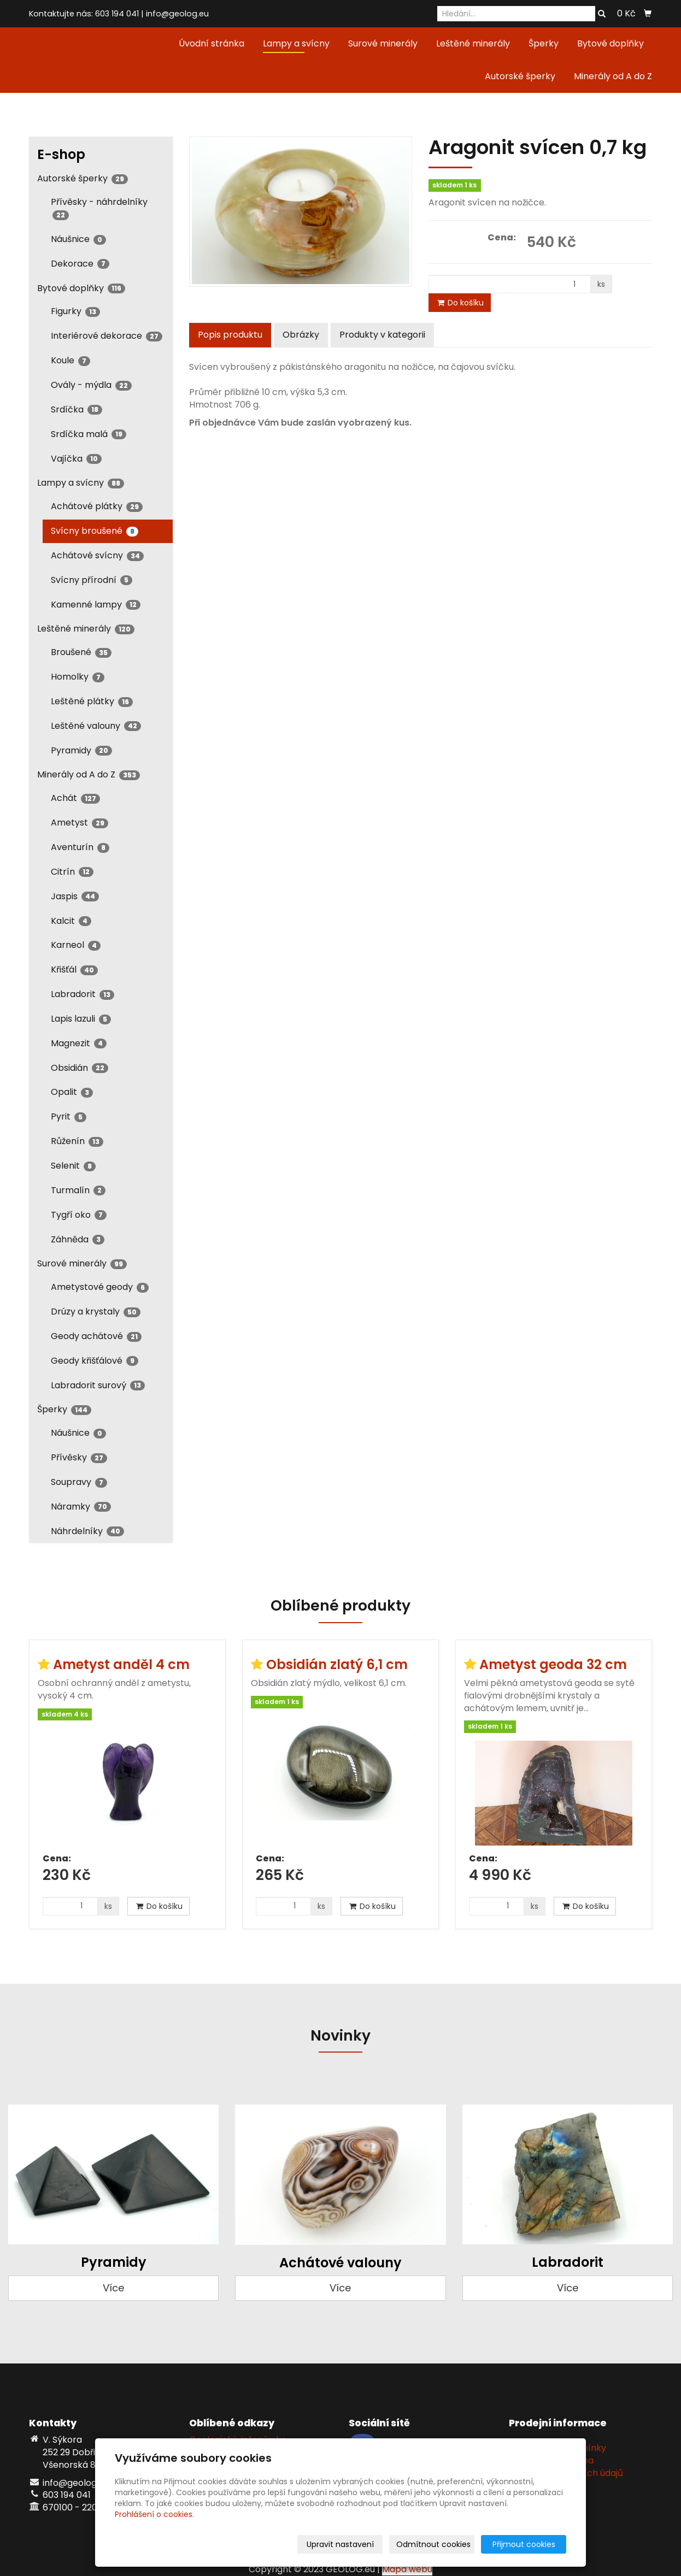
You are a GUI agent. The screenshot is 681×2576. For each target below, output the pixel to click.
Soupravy (79, 1482)
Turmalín (78, 1190)
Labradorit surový (98, 1385)
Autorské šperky (520, 76)
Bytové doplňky (610, 43)
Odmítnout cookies (437, 2544)
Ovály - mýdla (91, 385)
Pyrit (68, 1116)
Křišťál (74, 969)
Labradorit (82, 994)
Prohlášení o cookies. (154, 2514)
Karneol (76, 945)
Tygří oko (79, 1215)
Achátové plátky (97, 506)
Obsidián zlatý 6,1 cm (337, 1664)
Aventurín (80, 847)
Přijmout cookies (524, 2544)
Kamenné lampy (95, 604)
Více (113, 2288)
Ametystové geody (100, 1287)
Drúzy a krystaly (95, 1311)
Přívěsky (79, 1457)
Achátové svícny (97, 555)
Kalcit (71, 921)
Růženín (77, 1141)
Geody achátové (96, 1336)
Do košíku (460, 302)
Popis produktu (230, 334)
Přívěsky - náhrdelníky (99, 208)
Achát (75, 798)
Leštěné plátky (92, 701)
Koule (70, 360)
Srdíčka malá (88, 434)
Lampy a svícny (296, 43)
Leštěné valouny (96, 726)
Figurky (75, 311)
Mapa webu (407, 2569)
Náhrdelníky (87, 1531)
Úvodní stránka (211, 43)
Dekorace (80, 263)
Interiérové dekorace (106, 335)
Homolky (77, 676)
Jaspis (75, 896)
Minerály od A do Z (613, 76)
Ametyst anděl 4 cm (121, 1664)
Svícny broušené (94, 530)
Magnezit (79, 1043)
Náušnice (78, 239)
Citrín (72, 871)
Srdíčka (76, 409)
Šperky (544, 43)
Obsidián (79, 1068)
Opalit (72, 1092)
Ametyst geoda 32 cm (553, 1664)
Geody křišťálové (94, 1360)
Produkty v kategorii (382, 334)
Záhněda (77, 1239)
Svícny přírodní (91, 580)
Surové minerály (383, 43)
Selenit (73, 1165)
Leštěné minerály (473, 43)
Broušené (81, 652)
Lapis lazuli (81, 1018)
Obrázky (301, 334)
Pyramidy (81, 750)
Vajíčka (76, 458)
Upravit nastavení (344, 2544)
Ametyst (79, 822)
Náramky (81, 1506)
